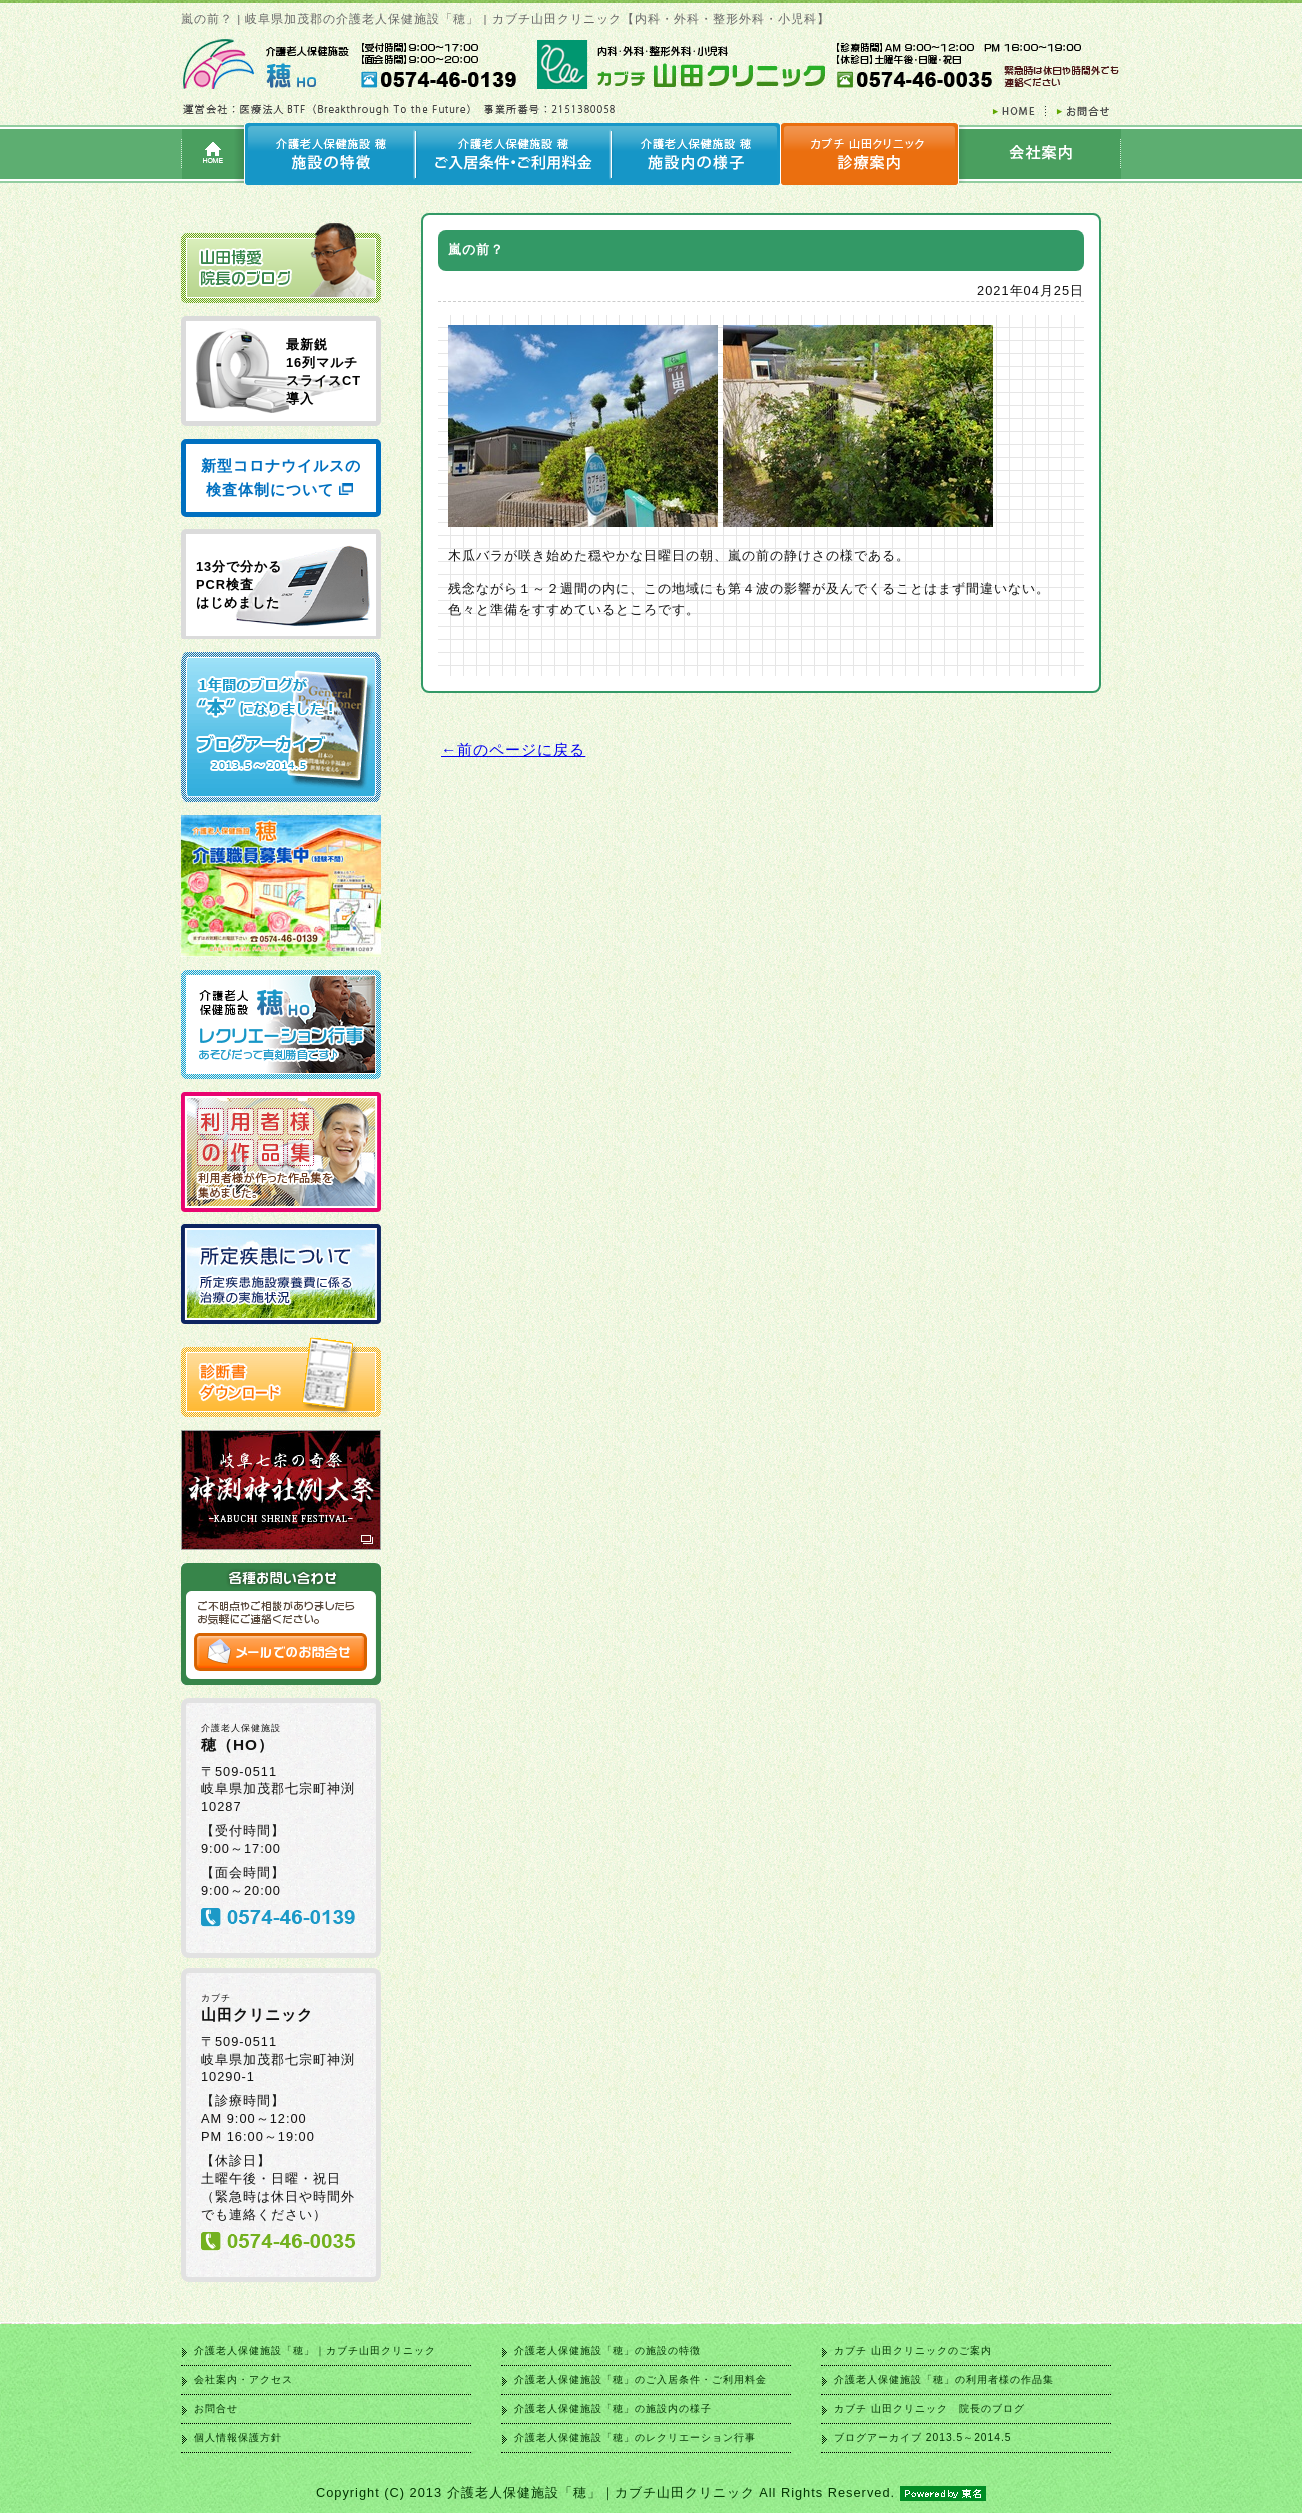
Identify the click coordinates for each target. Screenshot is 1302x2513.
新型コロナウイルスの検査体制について (281, 477)
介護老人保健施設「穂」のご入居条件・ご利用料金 (640, 2379)
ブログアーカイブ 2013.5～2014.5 (922, 2437)
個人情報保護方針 (238, 2437)
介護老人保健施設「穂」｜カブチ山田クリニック (315, 2350)
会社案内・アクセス (243, 2379)
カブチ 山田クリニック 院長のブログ (929, 2408)
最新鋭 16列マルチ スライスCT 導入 (323, 371)
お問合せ (216, 2408)
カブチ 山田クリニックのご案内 (913, 2350)
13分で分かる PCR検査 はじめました (239, 584)
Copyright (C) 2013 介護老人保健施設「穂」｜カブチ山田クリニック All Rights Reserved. (651, 2492)
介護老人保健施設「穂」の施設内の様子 (613, 2408)
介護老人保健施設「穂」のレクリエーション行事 (635, 2437)
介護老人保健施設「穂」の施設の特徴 (607, 2350)
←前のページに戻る (513, 749)
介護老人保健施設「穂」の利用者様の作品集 (944, 2379)
